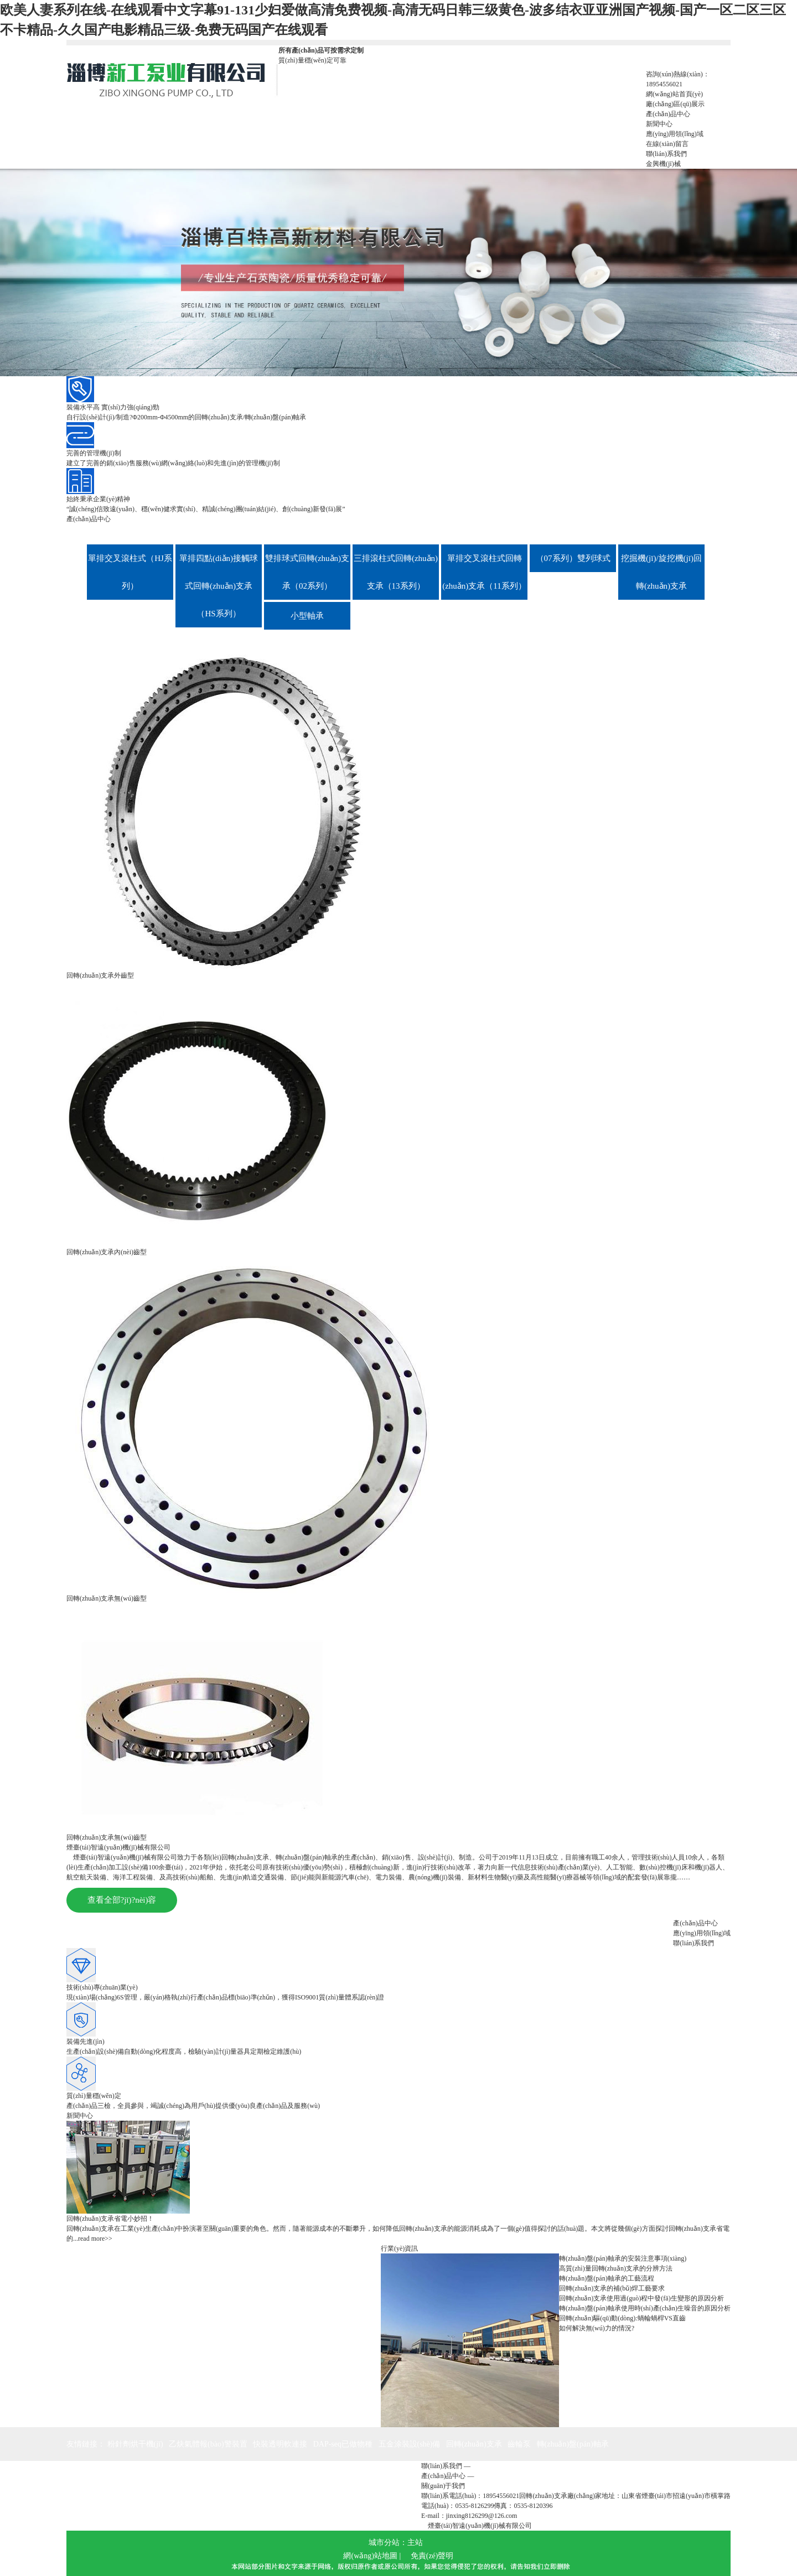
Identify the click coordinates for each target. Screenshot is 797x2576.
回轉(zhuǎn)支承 (474, 2444)
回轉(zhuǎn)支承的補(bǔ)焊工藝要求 (612, 2288)
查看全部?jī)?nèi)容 (122, 1899)
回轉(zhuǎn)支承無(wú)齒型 (106, 1598)
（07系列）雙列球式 (573, 558)
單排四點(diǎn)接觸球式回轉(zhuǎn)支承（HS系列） (218, 586)
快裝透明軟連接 (280, 2444)
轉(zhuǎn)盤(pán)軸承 (573, 2444)
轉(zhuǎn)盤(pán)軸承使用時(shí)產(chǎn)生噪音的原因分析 (645, 2308)
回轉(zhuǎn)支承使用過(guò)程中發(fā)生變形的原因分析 (641, 2298)
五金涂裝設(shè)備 (410, 2444)
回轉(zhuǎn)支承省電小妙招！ (110, 2218)
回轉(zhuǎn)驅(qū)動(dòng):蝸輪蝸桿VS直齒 (622, 2318)
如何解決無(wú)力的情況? (596, 2328)
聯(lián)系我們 (693, 1943)
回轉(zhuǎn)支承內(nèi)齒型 (106, 1252)
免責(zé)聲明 (432, 2556)
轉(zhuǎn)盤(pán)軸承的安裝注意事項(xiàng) (622, 2258)
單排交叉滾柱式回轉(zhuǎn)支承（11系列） (484, 572)
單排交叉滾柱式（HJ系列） (130, 572)
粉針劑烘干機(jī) (135, 2444)
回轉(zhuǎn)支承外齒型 (100, 975)
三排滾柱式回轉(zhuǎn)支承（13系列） (396, 572)
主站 (415, 2542)
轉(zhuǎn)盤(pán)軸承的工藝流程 (606, 2278)
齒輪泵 (519, 2444)
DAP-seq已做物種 (342, 2444)
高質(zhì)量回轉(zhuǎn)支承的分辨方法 (615, 2268)
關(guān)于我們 (443, 2486)
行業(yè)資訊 (399, 2248)
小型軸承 (307, 615)
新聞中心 (79, 2116)
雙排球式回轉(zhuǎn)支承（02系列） (307, 572)
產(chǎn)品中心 (88, 519)
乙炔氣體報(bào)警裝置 (208, 2444)
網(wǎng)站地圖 (370, 2556)
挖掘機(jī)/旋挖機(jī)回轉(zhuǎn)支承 (661, 572)
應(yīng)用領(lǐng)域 (702, 1933)
